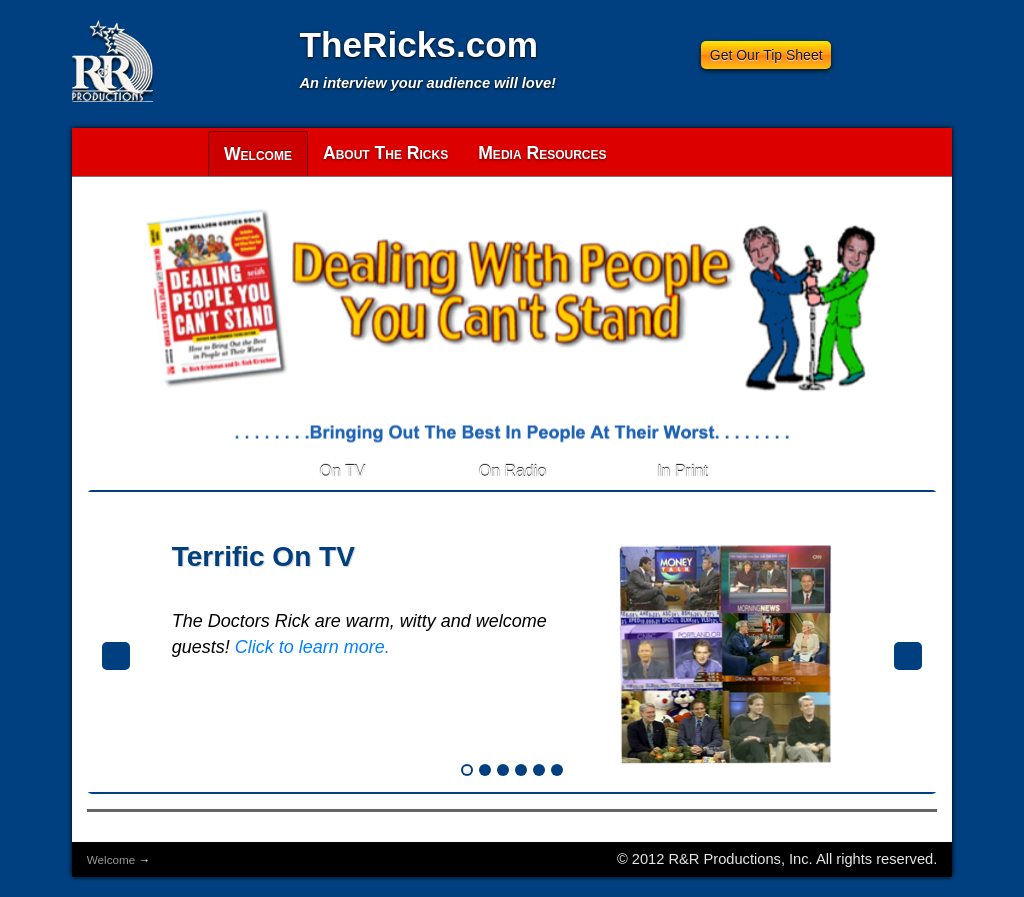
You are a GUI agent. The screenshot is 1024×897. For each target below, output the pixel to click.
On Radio (513, 471)
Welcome (258, 154)
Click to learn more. (312, 647)
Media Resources (542, 153)
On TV (343, 471)
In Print (682, 471)
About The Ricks (385, 153)
